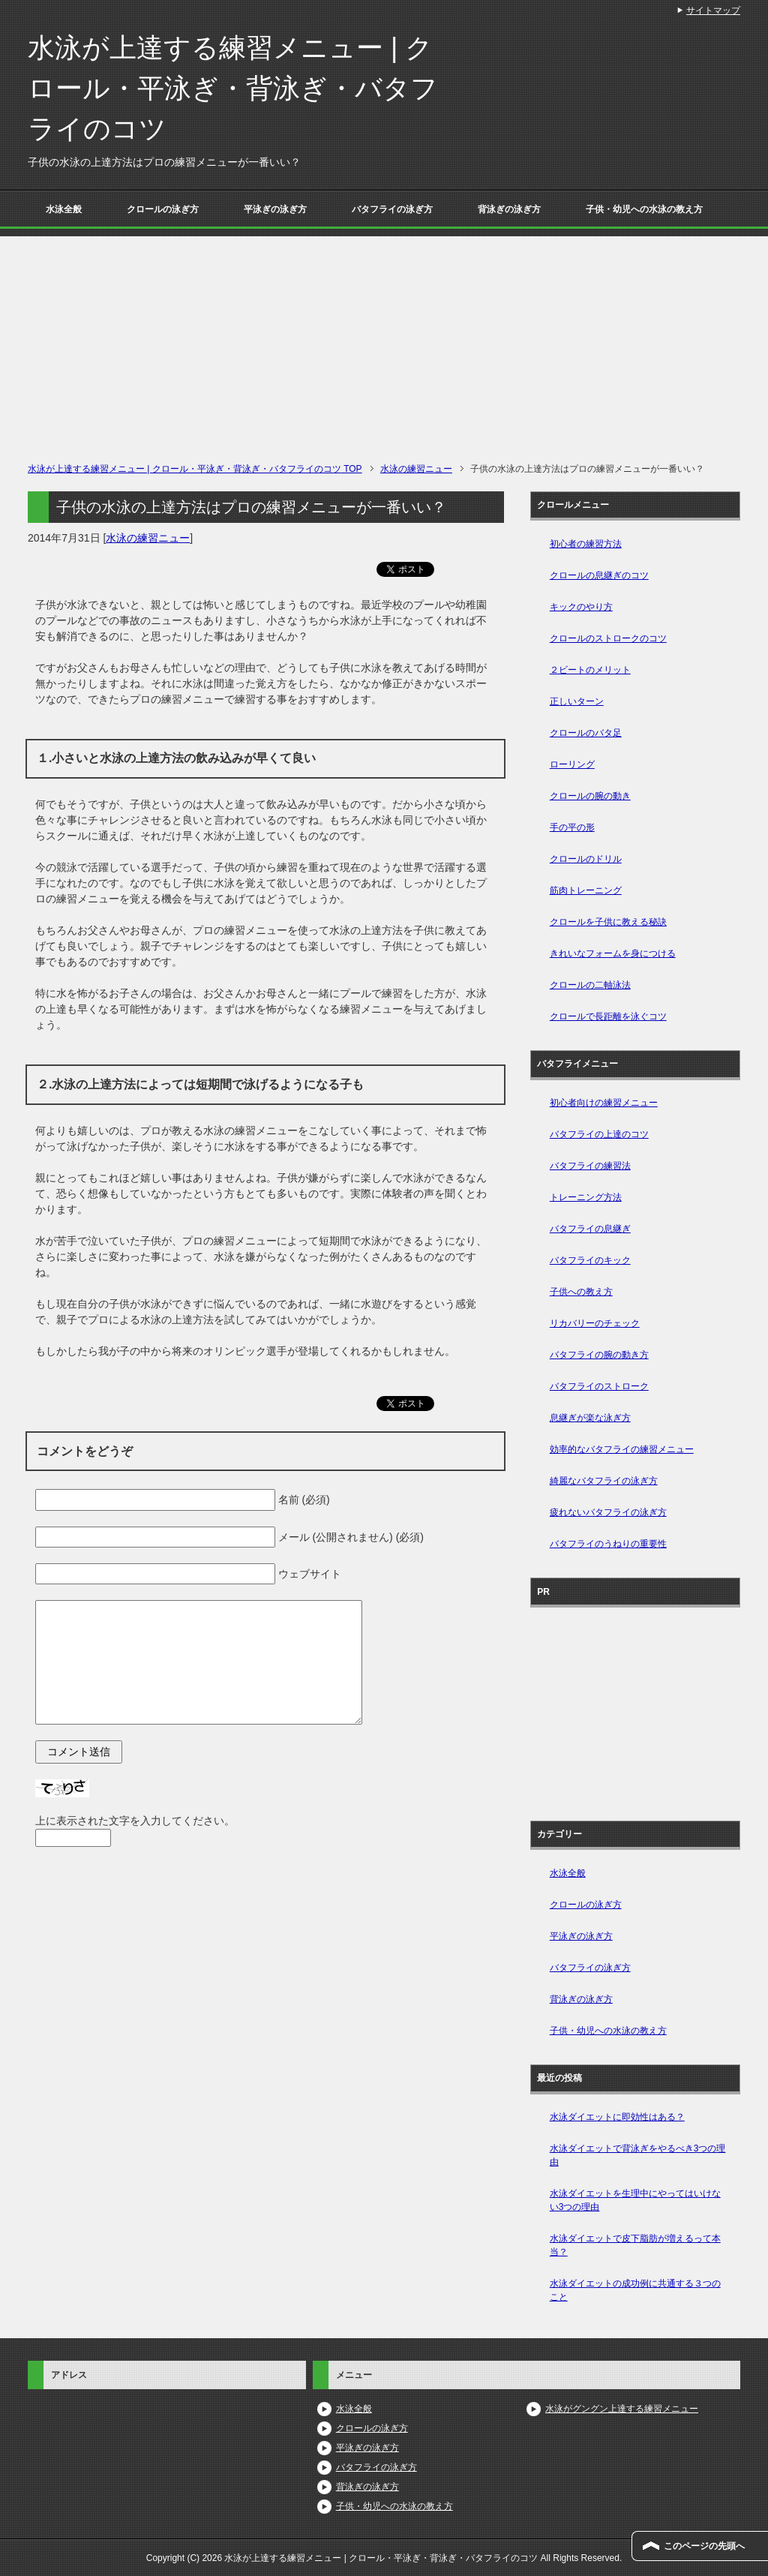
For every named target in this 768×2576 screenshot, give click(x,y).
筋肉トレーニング (586, 890)
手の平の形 (572, 827)
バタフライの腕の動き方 (599, 1355)
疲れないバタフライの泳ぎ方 (608, 1512)
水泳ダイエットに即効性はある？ (617, 2117)
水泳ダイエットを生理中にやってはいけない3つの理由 (635, 2200)
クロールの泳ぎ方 (163, 209)
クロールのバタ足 (586, 733)
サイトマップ (713, 10)
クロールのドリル (586, 859)
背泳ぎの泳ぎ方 (509, 209)
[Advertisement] (384, 341)
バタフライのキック (590, 1260)
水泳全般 (64, 209)
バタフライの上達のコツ (599, 1134)
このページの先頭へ (704, 2546)
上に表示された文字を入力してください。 (135, 1821)
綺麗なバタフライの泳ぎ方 (604, 1481)
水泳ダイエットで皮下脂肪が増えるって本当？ (635, 2245)
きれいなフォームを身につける (613, 953)
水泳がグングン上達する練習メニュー (621, 2408)
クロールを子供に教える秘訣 (608, 922)
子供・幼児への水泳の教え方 (644, 209)
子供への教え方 (581, 1291)
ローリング (572, 764)
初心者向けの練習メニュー (604, 1102)
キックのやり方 (581, 607)
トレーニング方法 (586, 1197)
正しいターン (577, 701)
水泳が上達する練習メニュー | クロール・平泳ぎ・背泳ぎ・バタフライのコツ (233, 88)
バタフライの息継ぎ (590, 1228)
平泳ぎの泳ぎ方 (275, 209)
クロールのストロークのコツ (608, 638)
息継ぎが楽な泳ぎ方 (590, 1418)
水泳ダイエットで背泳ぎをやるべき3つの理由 (638, 2155)
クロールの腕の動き (590, 796)
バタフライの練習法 (590, 1165)
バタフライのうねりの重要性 (608, 1544)
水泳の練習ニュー (148, 538)
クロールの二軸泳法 (590, 985)
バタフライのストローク (599, 1386)
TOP (195, 469)
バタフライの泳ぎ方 (392, 209)
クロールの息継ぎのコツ (599, 575)
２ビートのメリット (590, 670)
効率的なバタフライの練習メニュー (622, 1449)
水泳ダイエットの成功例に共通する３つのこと (635, 2290)
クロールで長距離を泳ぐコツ (608, 1016)
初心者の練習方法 (586, 544)
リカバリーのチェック (595, 1323)
